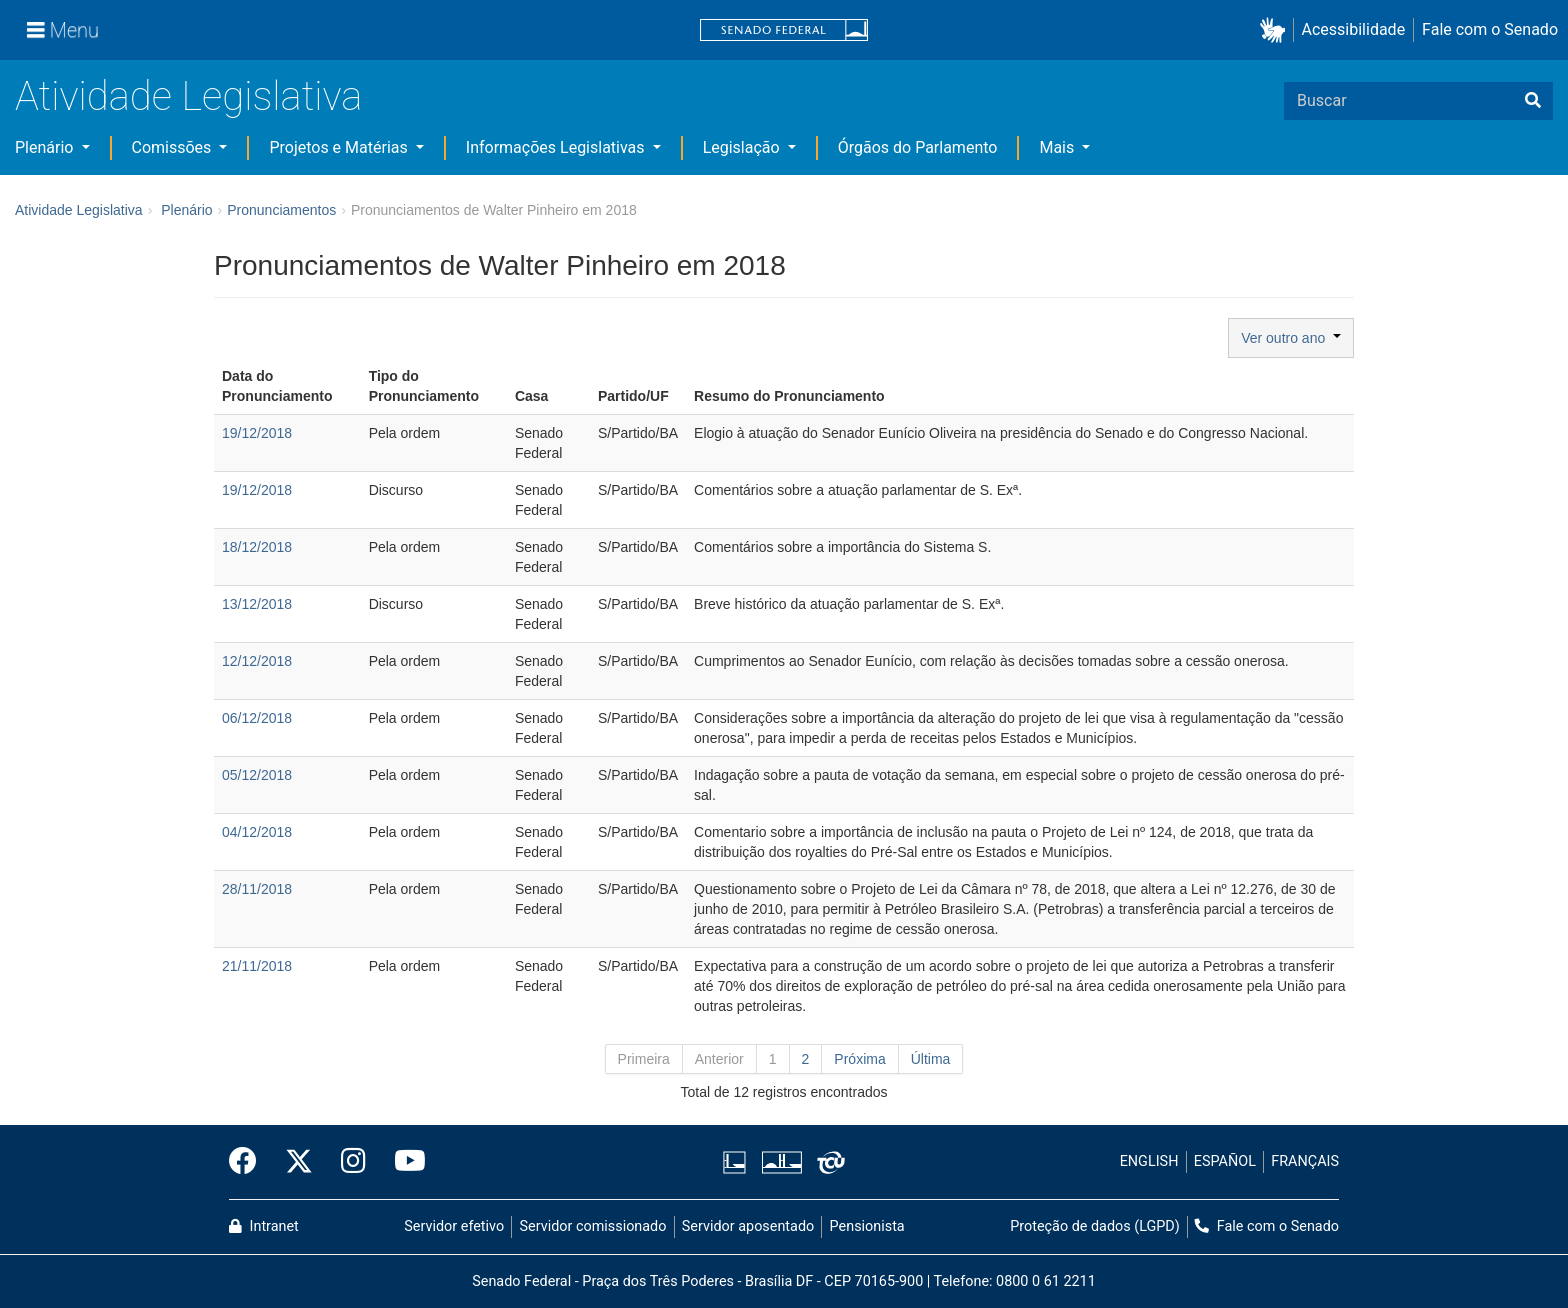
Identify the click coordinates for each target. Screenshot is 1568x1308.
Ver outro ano (1291, 338)
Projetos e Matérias (340, 147)
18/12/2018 (257, 547)
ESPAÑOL (1225, 1161)
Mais (1058, 147)
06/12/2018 (257, 718)
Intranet (264, 1226)
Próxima (859, 1059)
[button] (1276, 30)
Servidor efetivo (454, 1226)
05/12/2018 (257, 775)
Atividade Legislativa (188, 96)
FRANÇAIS (1305, 1161)
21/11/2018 (257, 966)
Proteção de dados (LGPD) (1095, 1226)
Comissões (174, 147)
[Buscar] (1533, 101)
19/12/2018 (257, 433)
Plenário (46, 147)
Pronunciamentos (281, 210)
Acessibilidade (1354, 29)
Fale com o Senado (1490, 29)
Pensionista (867, 1226)
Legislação (743, 147)
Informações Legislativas (557, 147)
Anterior (719, 1059)
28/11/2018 (257, 889)
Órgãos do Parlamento (918, 147)
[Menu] (63, 30)
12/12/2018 (257, 661)
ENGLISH (1149, 1161)
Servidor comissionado (593, 1226)
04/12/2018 (257, 832)
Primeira (644, 1059)
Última (931, 1059)
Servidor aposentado (748, 1226)
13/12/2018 (257, 604)
